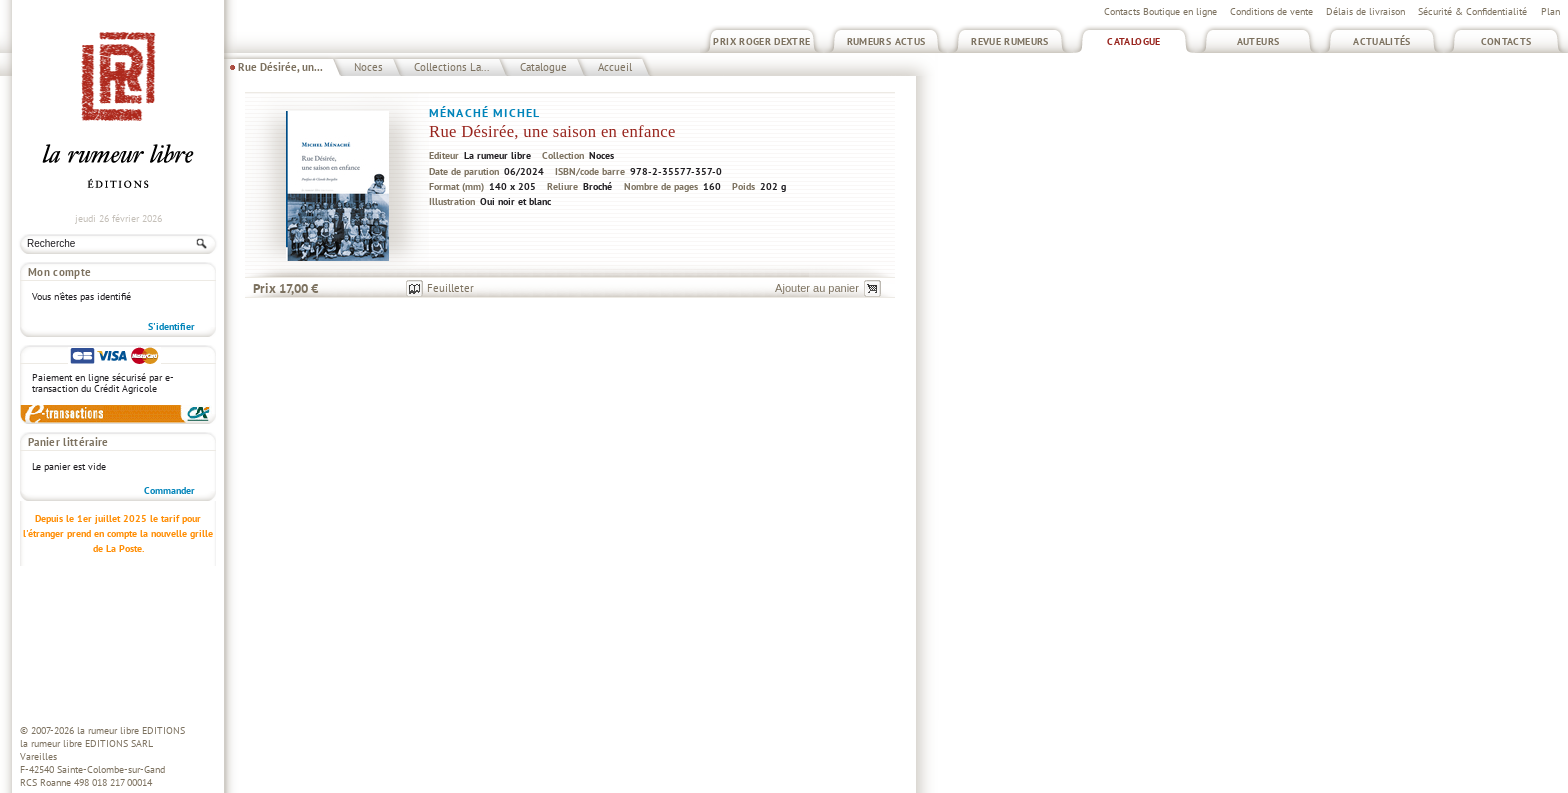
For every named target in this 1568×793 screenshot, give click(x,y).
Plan (1550, 11)
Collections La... (451, 67)
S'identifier (171, 326)
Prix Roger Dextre (761, 41)
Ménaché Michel (484, 112)
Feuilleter (450, 288)
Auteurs (1258, 41)
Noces (368, 67)
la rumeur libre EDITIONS (131, 730)
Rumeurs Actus (886, 41)
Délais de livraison (1365, 11)
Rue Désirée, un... (280, 67)
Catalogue (1133, 41)
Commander (169, 490)
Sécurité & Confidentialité (1472, 11)
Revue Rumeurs (1010, 41)
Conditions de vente (1271, 11)
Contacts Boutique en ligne (1160, 11)
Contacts (1506, 41)
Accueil (615, 67)
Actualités (1382, 41)
